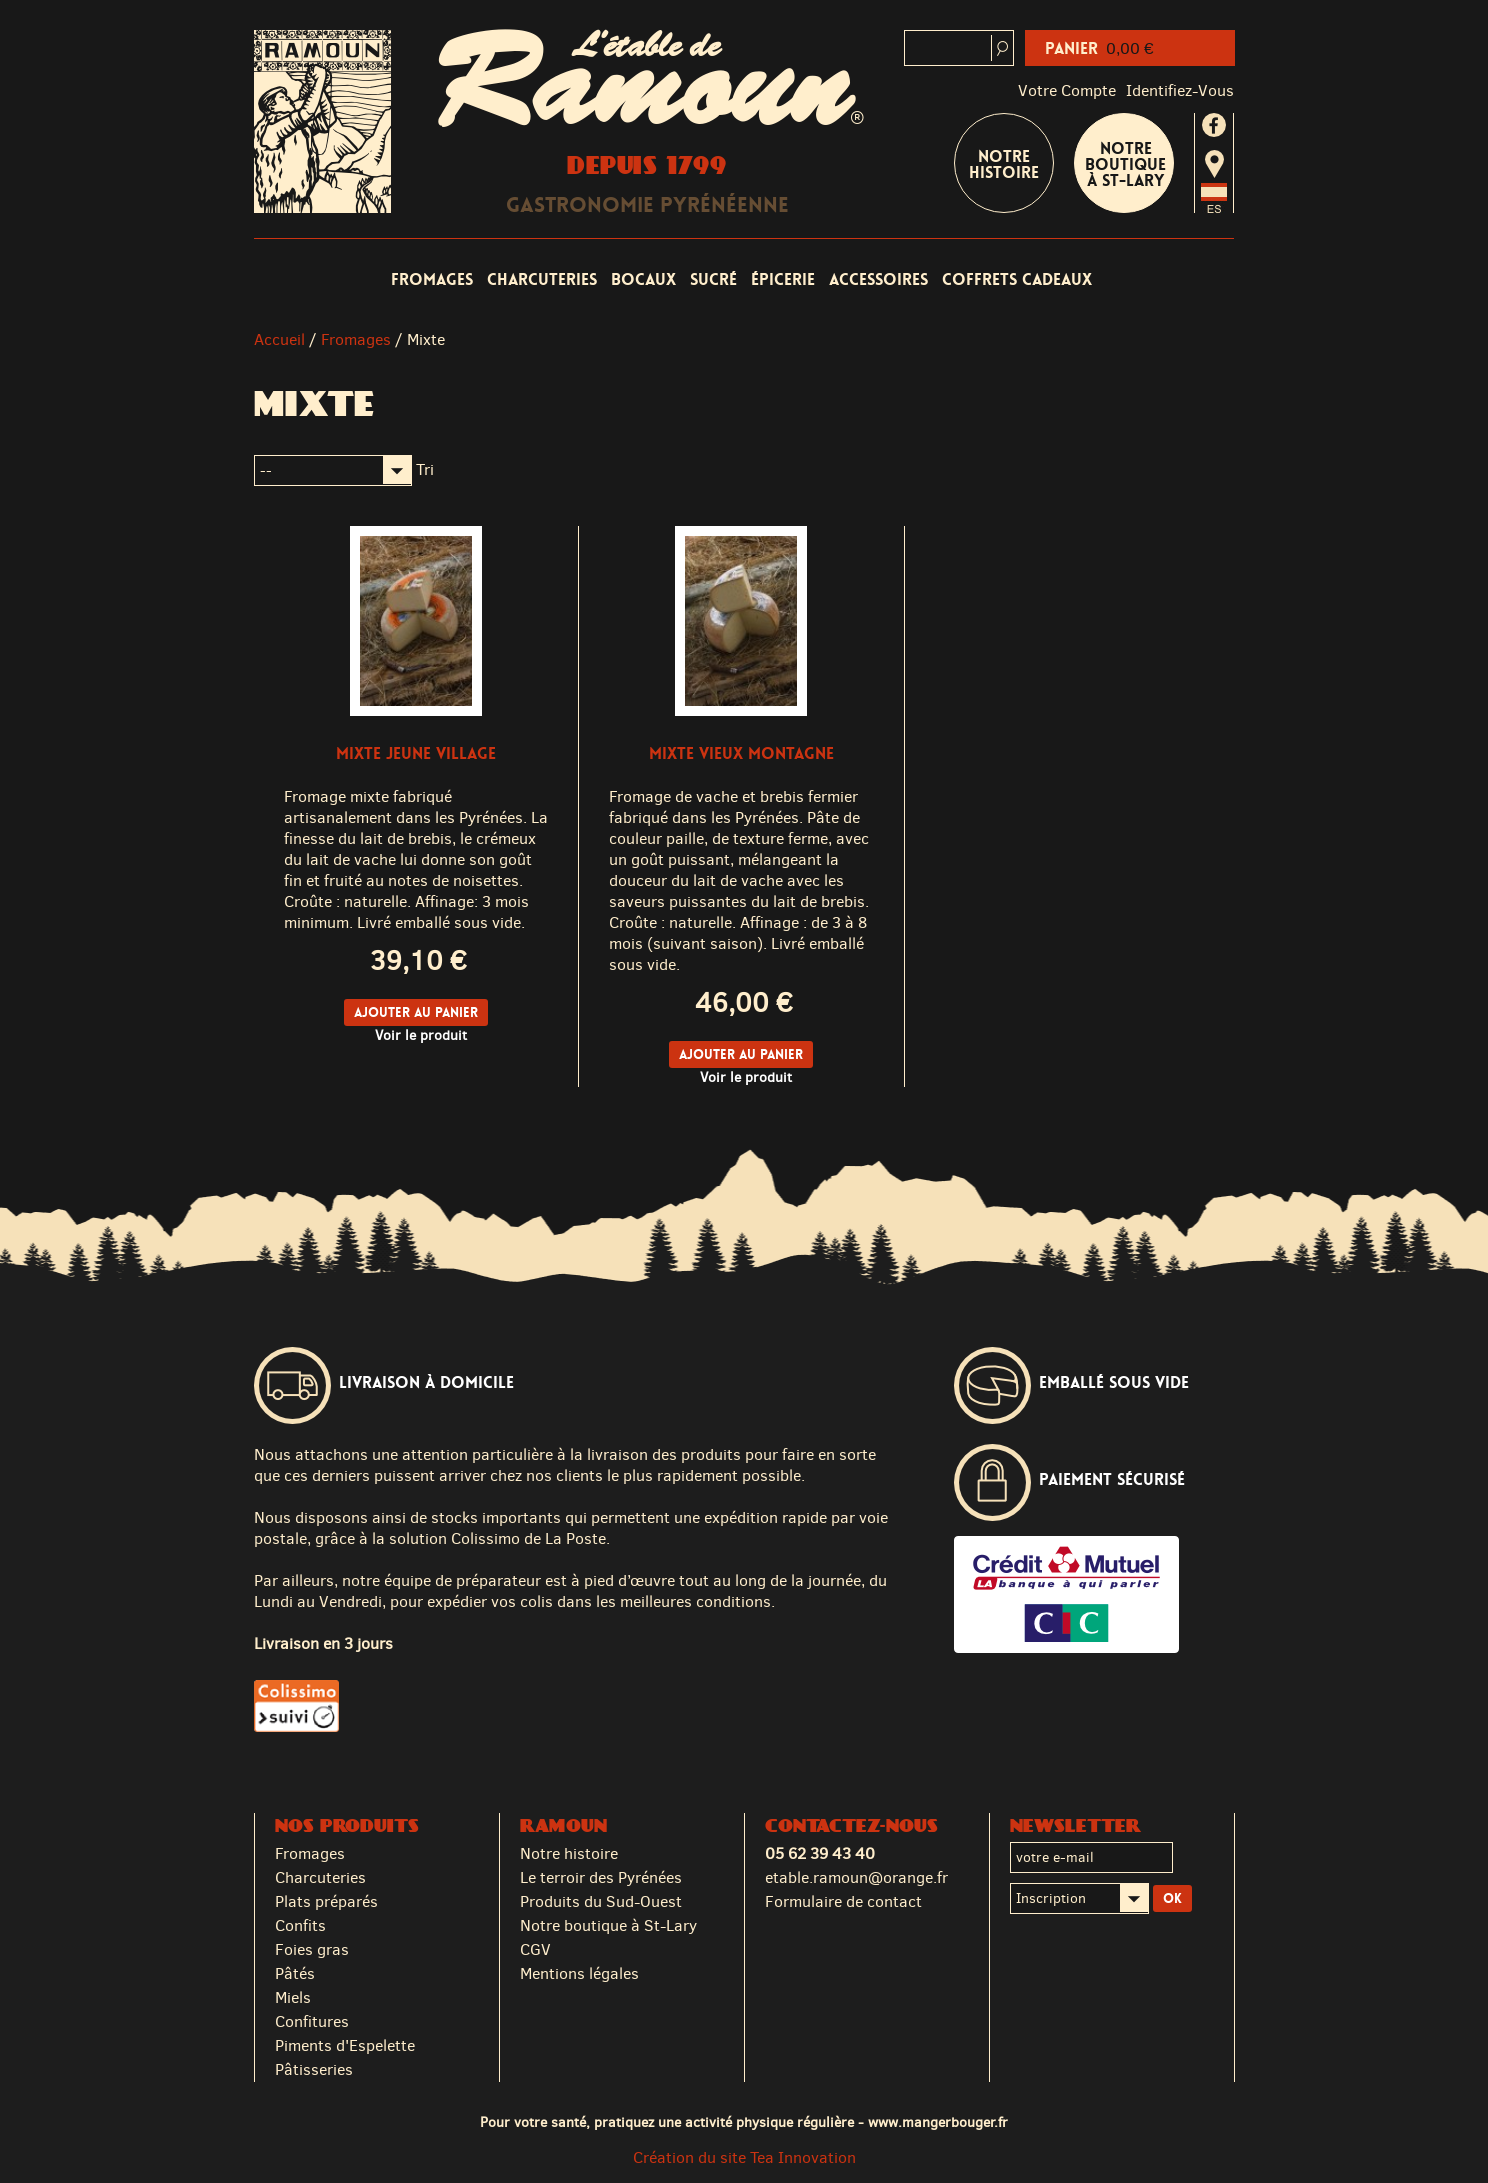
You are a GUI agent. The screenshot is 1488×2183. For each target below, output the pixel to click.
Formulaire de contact (843, 1901)
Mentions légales (579, 1973)
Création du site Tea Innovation (744, 2157)
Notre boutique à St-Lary (1125, 164)
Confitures (312, 2021)
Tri (425, 469)
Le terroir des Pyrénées (601, 1877)
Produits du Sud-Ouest (601, 1901)
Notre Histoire (1004, 164)
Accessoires (878, 279)
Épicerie (783, 279)
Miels (293, 1997)
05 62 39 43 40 (820, 1853)
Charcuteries (542, 279)
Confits (300, 1925)
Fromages (432, 279)
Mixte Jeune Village (416, 753)
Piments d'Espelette (345, 2045)
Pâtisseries (314, 2069)
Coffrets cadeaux (1017, 279)
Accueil (279, 339)
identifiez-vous (1180, 90)
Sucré (713, 279)
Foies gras (312, 1949)
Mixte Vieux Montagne (741, 753)
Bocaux (643, 279)
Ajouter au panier (416, 1012)
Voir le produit (421, 1035)
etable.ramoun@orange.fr (856, 1877)
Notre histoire (569, 1853)
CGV (535, 1949)
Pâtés (295, 1973)
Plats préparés (326, 1901)
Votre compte (1067, 90)
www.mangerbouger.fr (938, 2122)
